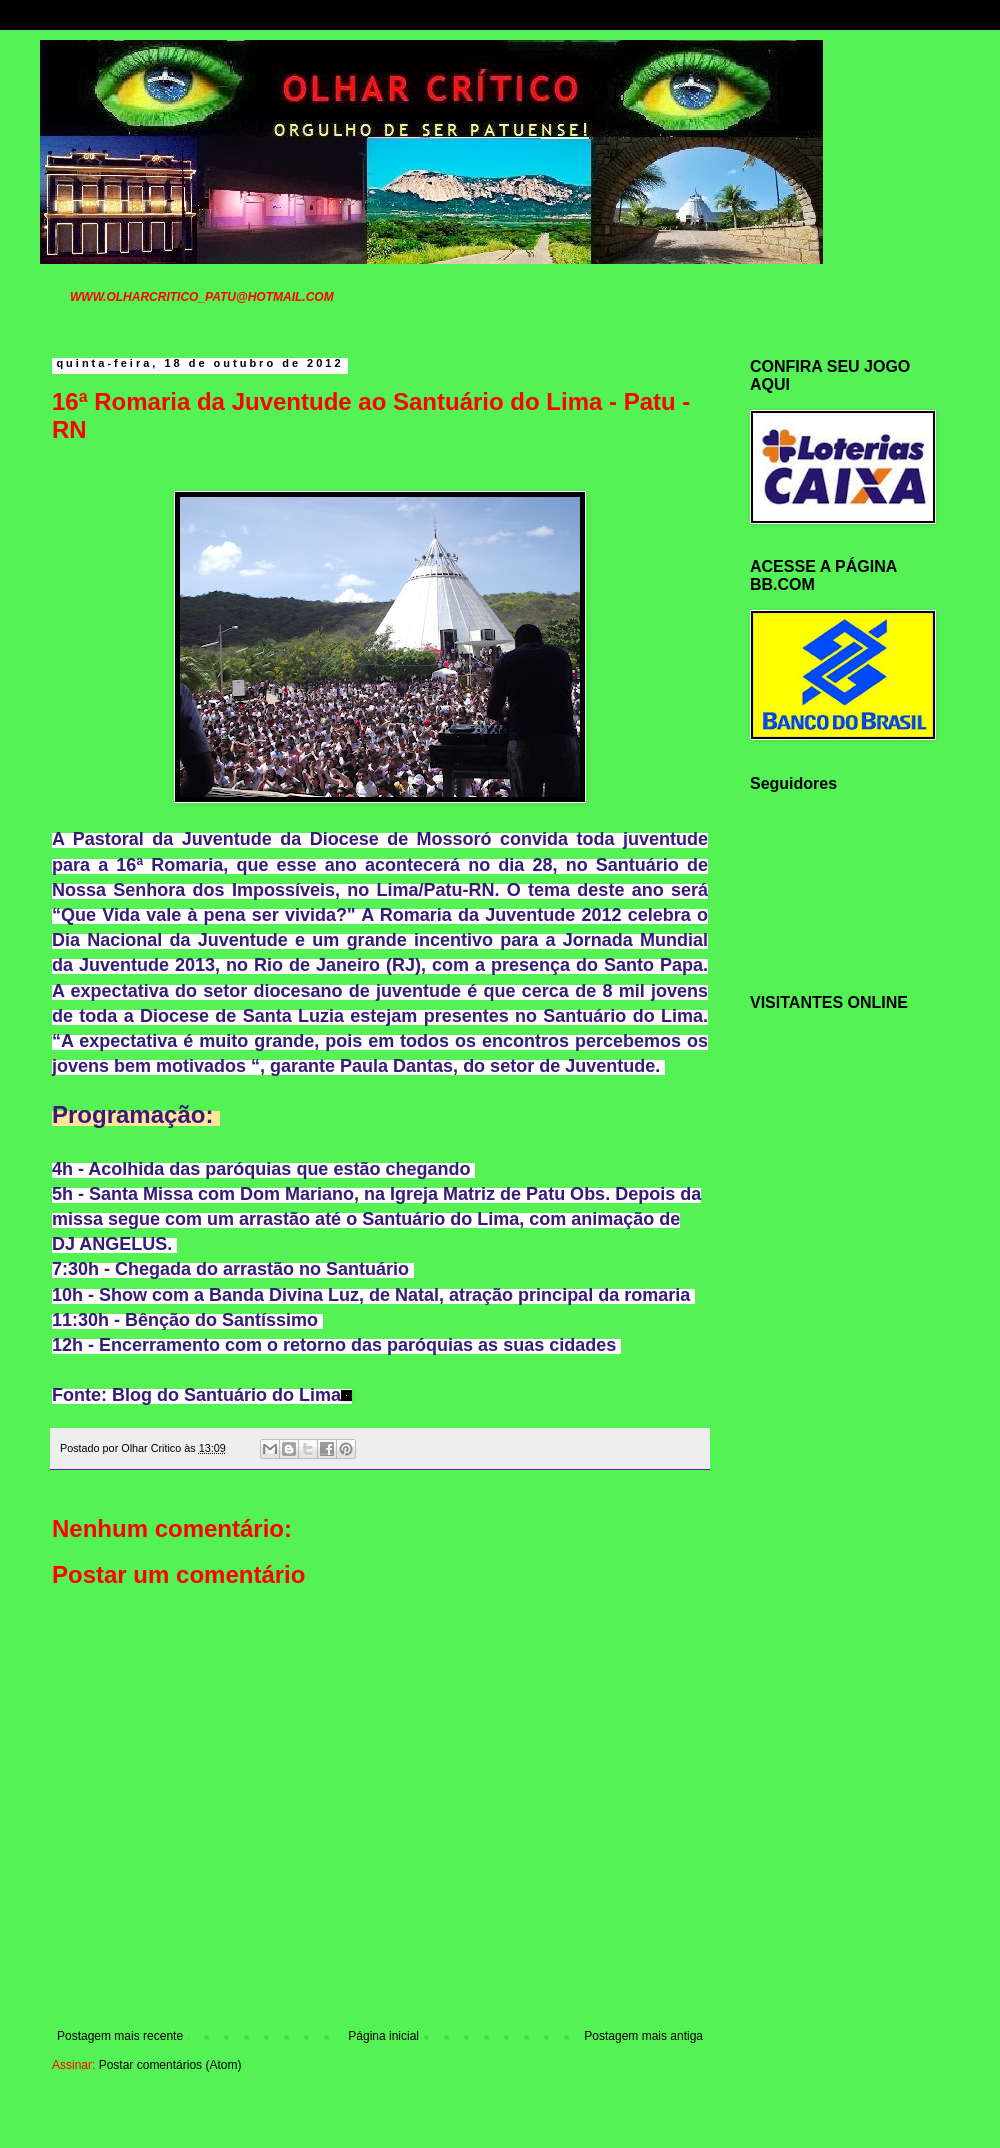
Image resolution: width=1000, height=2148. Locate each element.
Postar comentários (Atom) (170, 2065)
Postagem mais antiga (643, 2036)
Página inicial (383, 2036)
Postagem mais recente (120, 2036)
